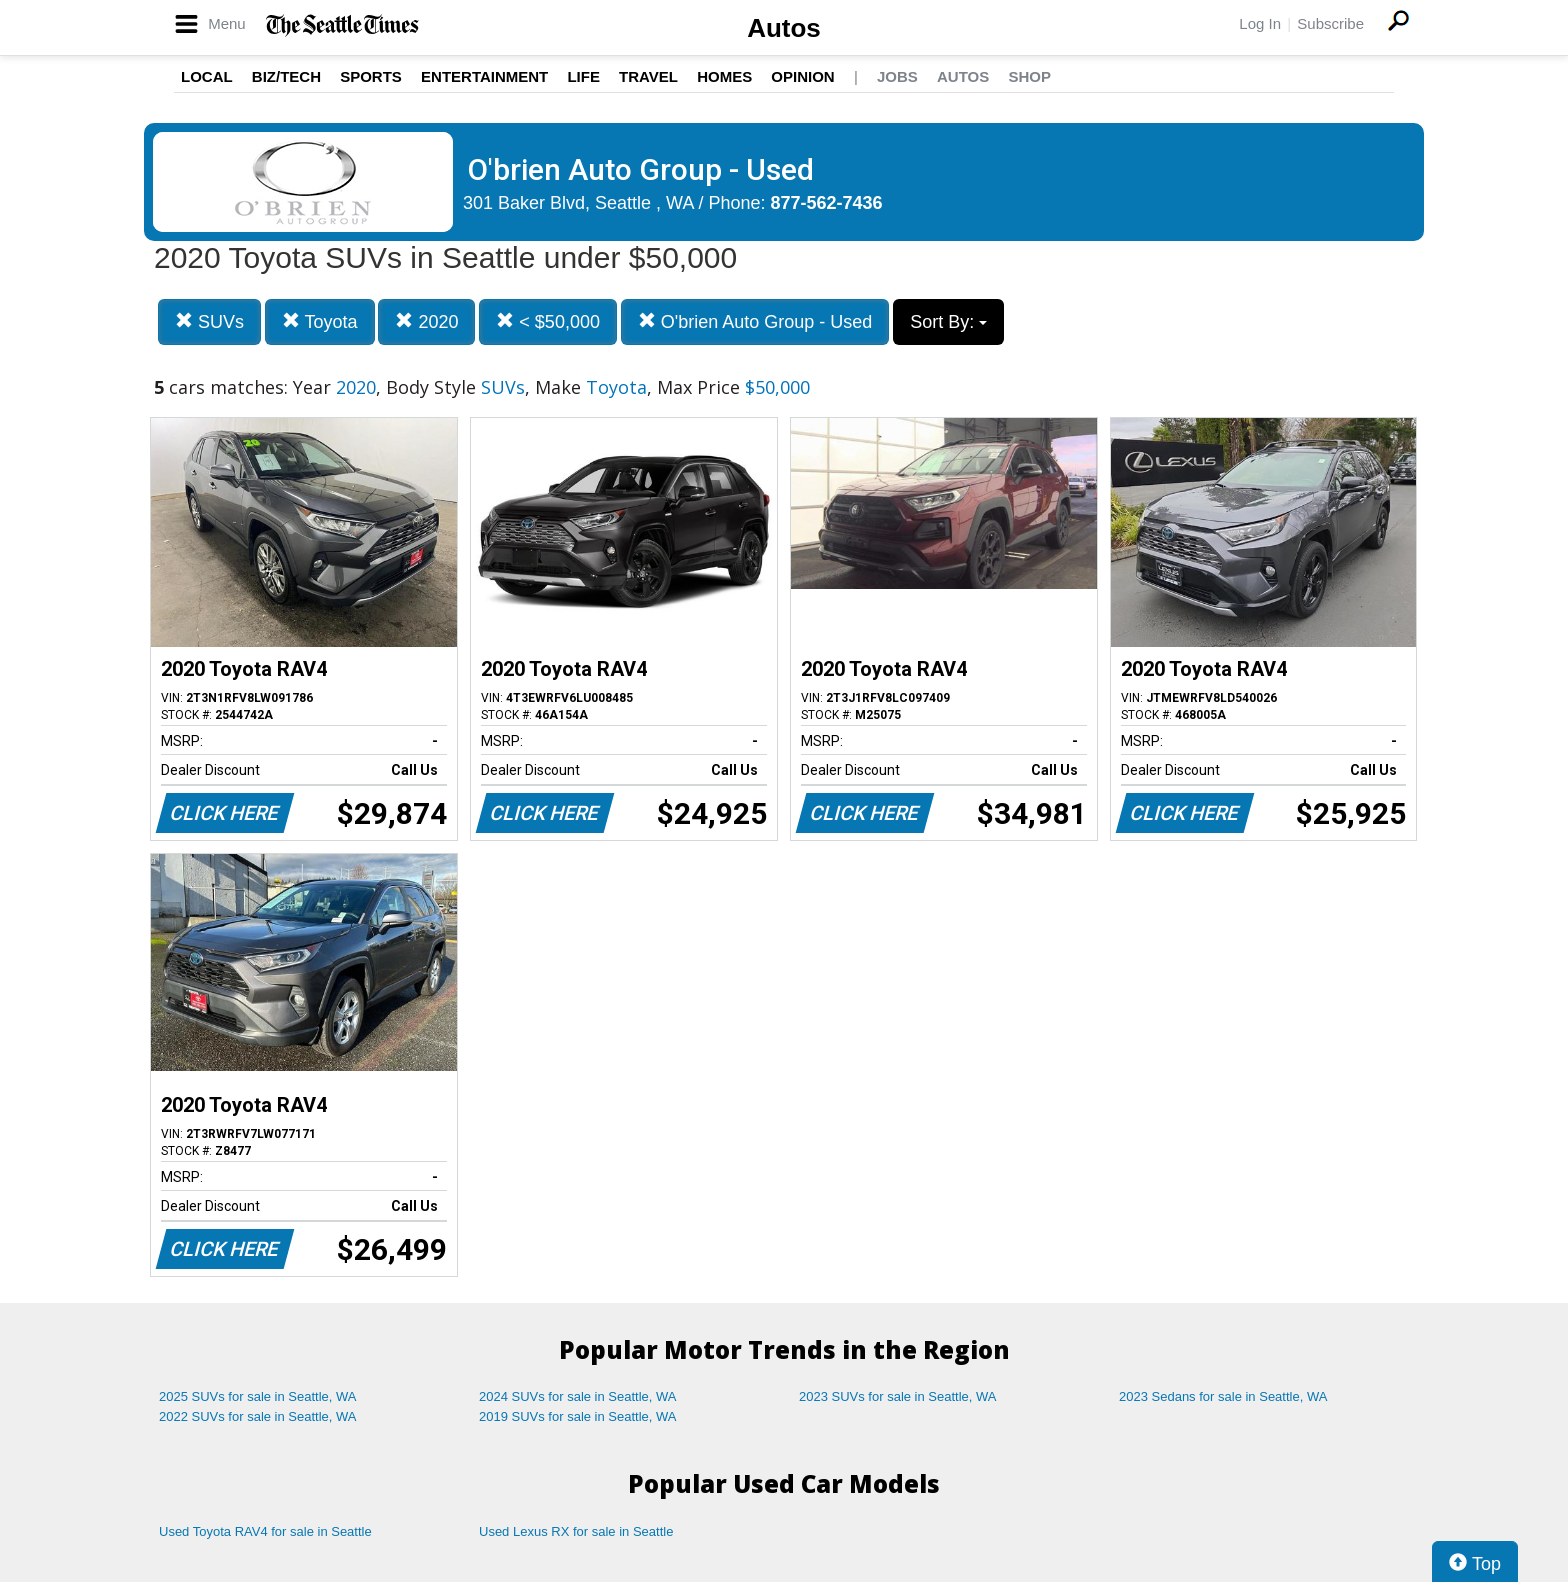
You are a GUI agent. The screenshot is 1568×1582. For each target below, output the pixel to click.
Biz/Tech (286, 76)
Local (207, 76)
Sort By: (948, 322)
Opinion (802, 76)
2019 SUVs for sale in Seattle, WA (578, 1416)
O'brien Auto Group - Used (755, 321)
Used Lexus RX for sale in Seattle (576, 1531)
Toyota (320, 321)
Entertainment (484, 76)
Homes (724, 76)
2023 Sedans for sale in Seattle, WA (1223, 1396)
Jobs (897, 76)
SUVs (209, 321)
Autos (784, 28)
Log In (1260, 23)
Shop (1029, 76)
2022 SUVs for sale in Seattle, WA (258, 1416)
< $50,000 (548, 321)
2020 (426, 321)
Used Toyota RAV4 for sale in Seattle (265, 1531)
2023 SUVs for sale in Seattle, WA (898, 1396)
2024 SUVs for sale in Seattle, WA (578, 1396)
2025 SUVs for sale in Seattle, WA (258, 1396)
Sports (371, 76)
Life (583, 76)
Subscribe (1330, 23)
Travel (648, 76)
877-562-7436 (827, 203)
